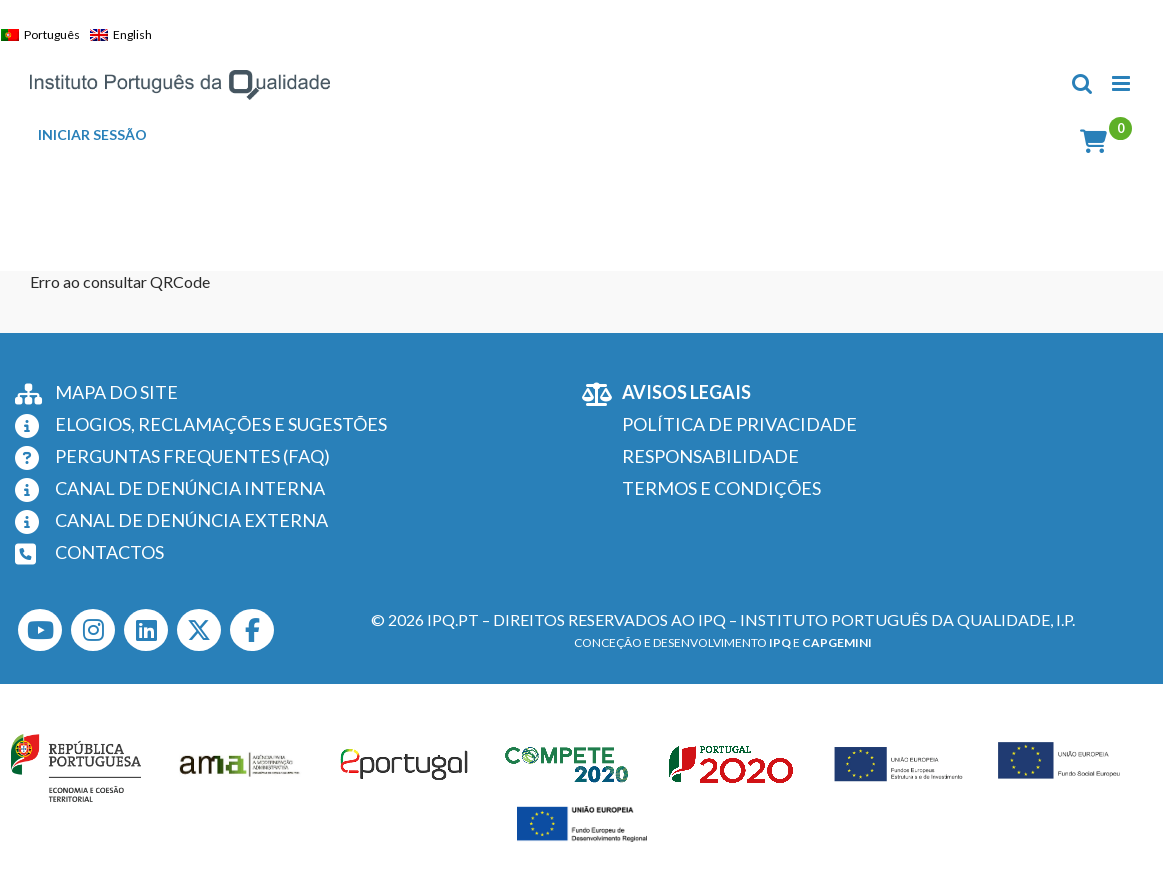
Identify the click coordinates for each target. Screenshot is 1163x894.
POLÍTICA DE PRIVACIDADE (739, 424)
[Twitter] (199, 630)
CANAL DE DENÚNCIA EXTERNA (191, 520)
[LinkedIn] (146, 630)
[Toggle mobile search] (1082, 83)
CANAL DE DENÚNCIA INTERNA (190, 488)
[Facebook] (252, 630)
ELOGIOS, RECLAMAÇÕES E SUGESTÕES (221, 424)
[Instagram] (93, 630)
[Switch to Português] (45, 35)
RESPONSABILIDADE (710, 456)
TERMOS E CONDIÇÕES (721, 488)
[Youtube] (40, 630)
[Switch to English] (126, 35)
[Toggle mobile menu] (1122, 83)
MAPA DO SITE (116, 392)
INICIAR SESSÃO (92, 135)
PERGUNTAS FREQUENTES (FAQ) (192, 456)
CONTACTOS (109, 552)
